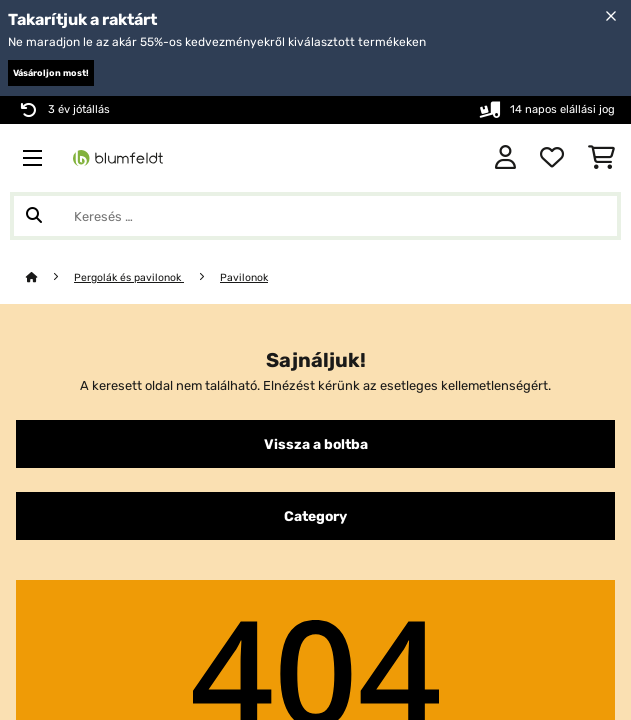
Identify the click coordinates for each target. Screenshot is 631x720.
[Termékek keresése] (315, 216)
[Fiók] (505, 158)
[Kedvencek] (552, 158)
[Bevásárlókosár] (601, 158)
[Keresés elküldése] (34, 216)
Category (315, 516)
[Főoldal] (50, 277)
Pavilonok (244, 277)
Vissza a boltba (316, 444)
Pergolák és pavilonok (129, 277)
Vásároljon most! (51, 73)
